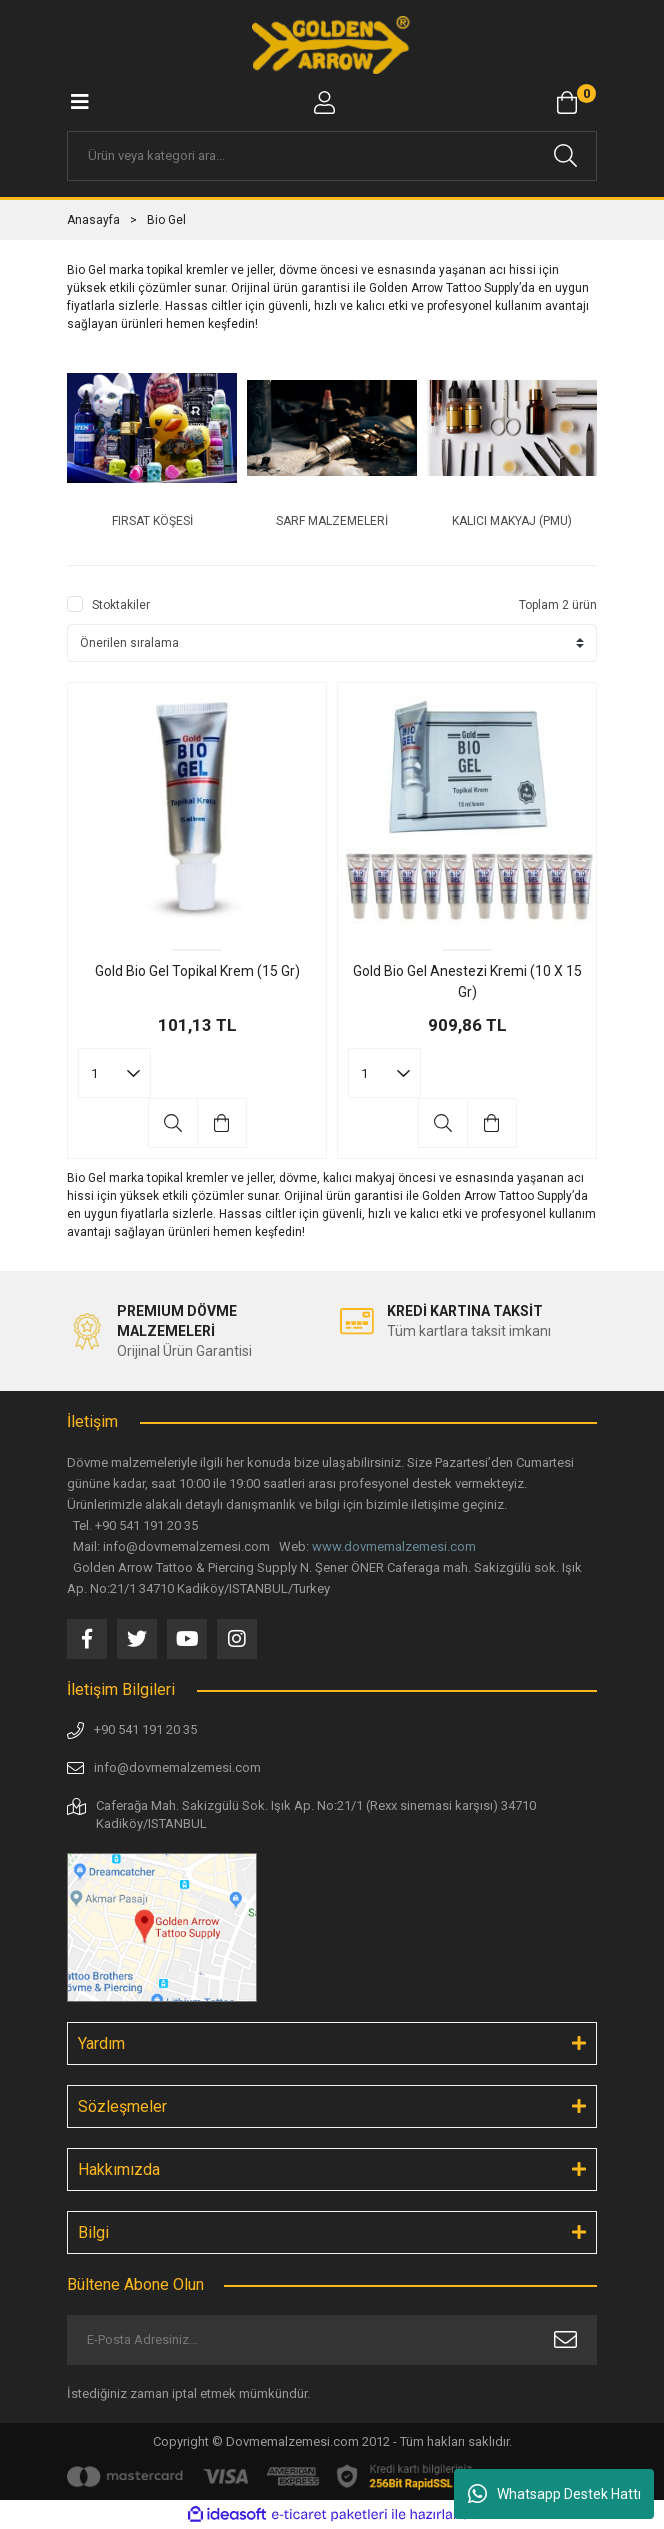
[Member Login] (324, 102)
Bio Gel (166, 220)
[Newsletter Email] (332, 2340)
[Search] (332, 156)
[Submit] (565, 2340)
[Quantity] (114, 1073)
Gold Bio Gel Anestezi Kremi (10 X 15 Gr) (467, 981)
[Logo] (332, 45)
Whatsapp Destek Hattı (554, 2494)
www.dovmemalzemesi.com (394, 1546)
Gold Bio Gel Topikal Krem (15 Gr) (197, 971)
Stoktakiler (121, 605)
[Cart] (567, 102)
